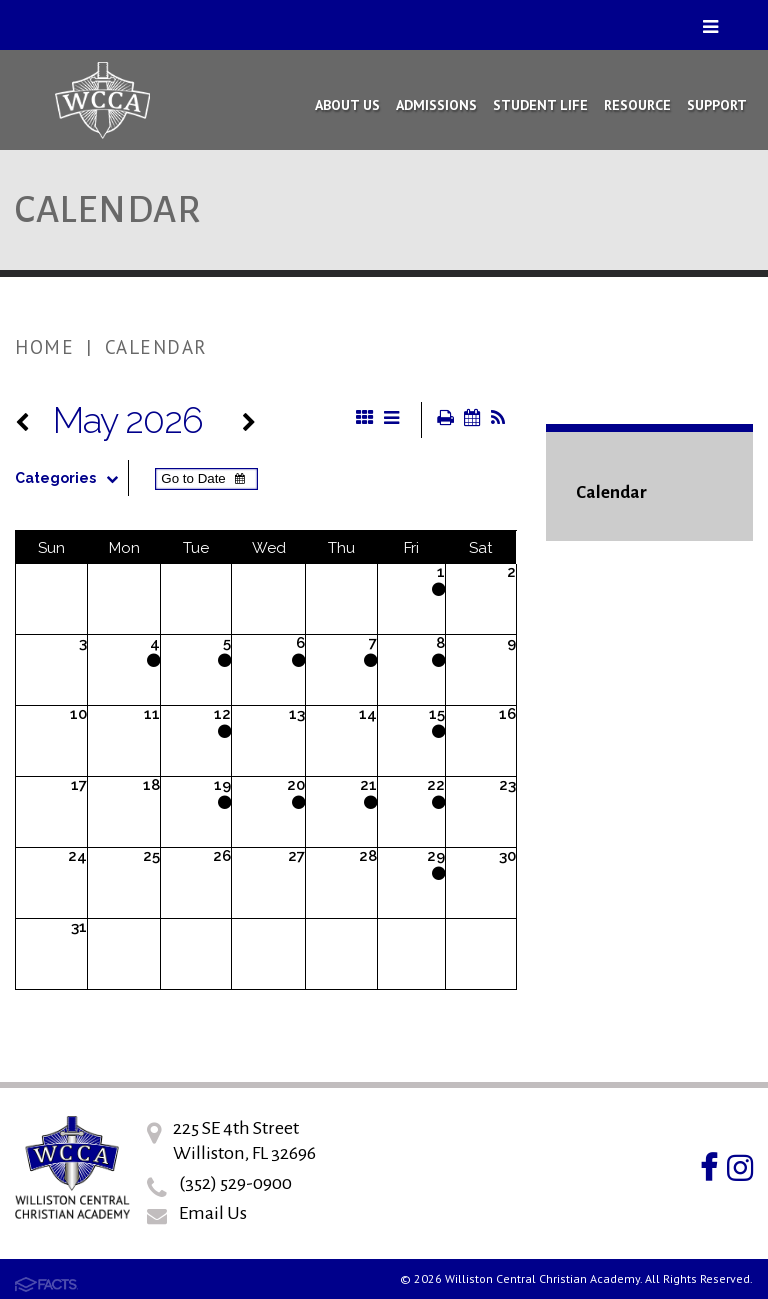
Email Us (213, 1213)
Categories (71, 478)
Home (44, 347)
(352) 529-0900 (235, 1183)
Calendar (156, 347)
